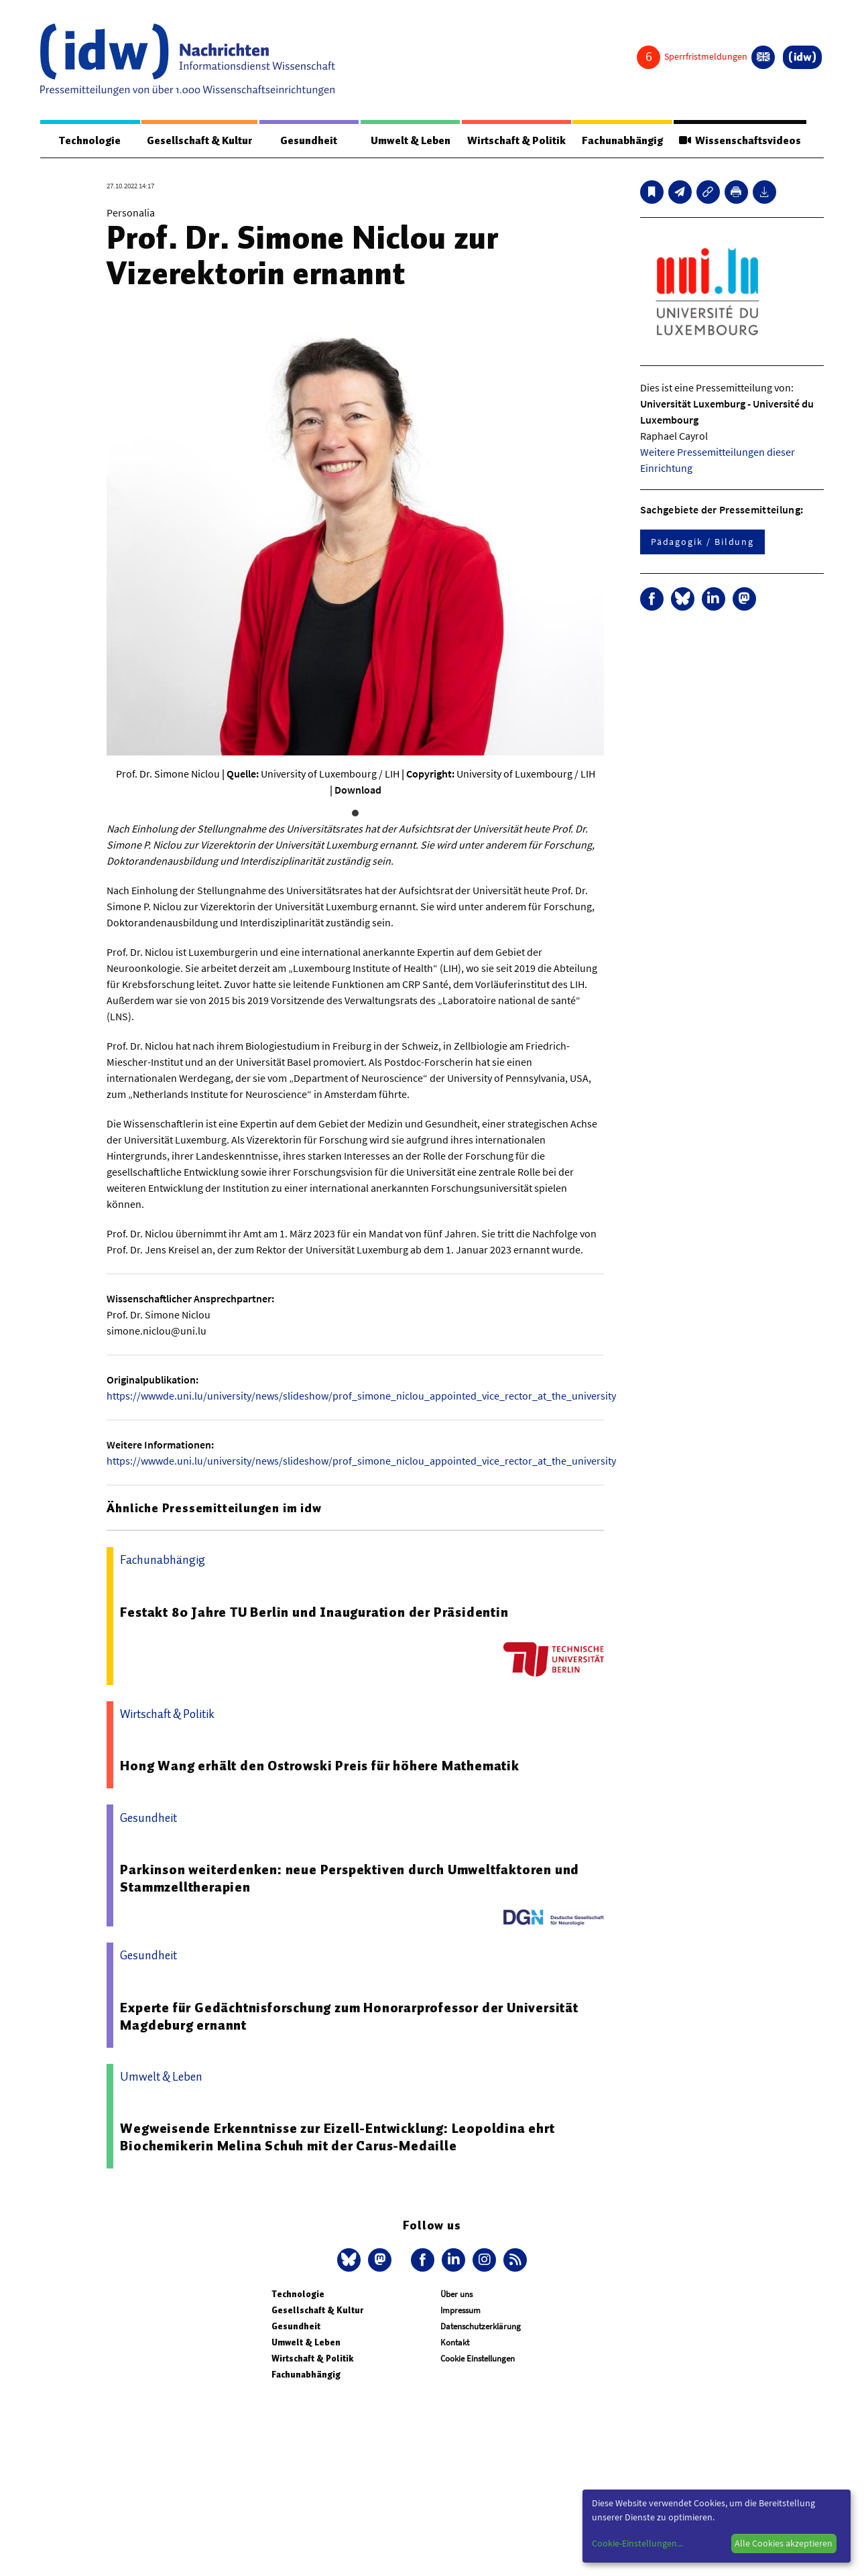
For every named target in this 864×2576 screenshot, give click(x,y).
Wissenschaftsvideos (740, 141)
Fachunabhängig (622, 141)
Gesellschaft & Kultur (199, 141)
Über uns (456, 2294)
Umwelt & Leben (410, 141)
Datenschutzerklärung (480, 2326)
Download (357, 789)
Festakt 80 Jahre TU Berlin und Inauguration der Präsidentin (314, 1612)
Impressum (460, 2310)
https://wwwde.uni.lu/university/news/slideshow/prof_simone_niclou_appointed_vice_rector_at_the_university (361, 1395)
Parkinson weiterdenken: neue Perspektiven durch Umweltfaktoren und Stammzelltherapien (349, 1878)
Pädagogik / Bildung (702, 542)
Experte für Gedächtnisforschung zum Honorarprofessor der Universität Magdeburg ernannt (349, 2016)
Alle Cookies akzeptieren (783, 2543)
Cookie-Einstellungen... (637, 2543)
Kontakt (454, 2342)
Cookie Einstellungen (477, 2358)
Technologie (90, 141)
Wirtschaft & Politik (516, 141)
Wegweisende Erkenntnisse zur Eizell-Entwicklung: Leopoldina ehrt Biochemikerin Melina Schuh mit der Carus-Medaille (337, 2137)
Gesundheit (308, 141)
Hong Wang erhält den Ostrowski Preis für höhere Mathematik (319, 1766)
